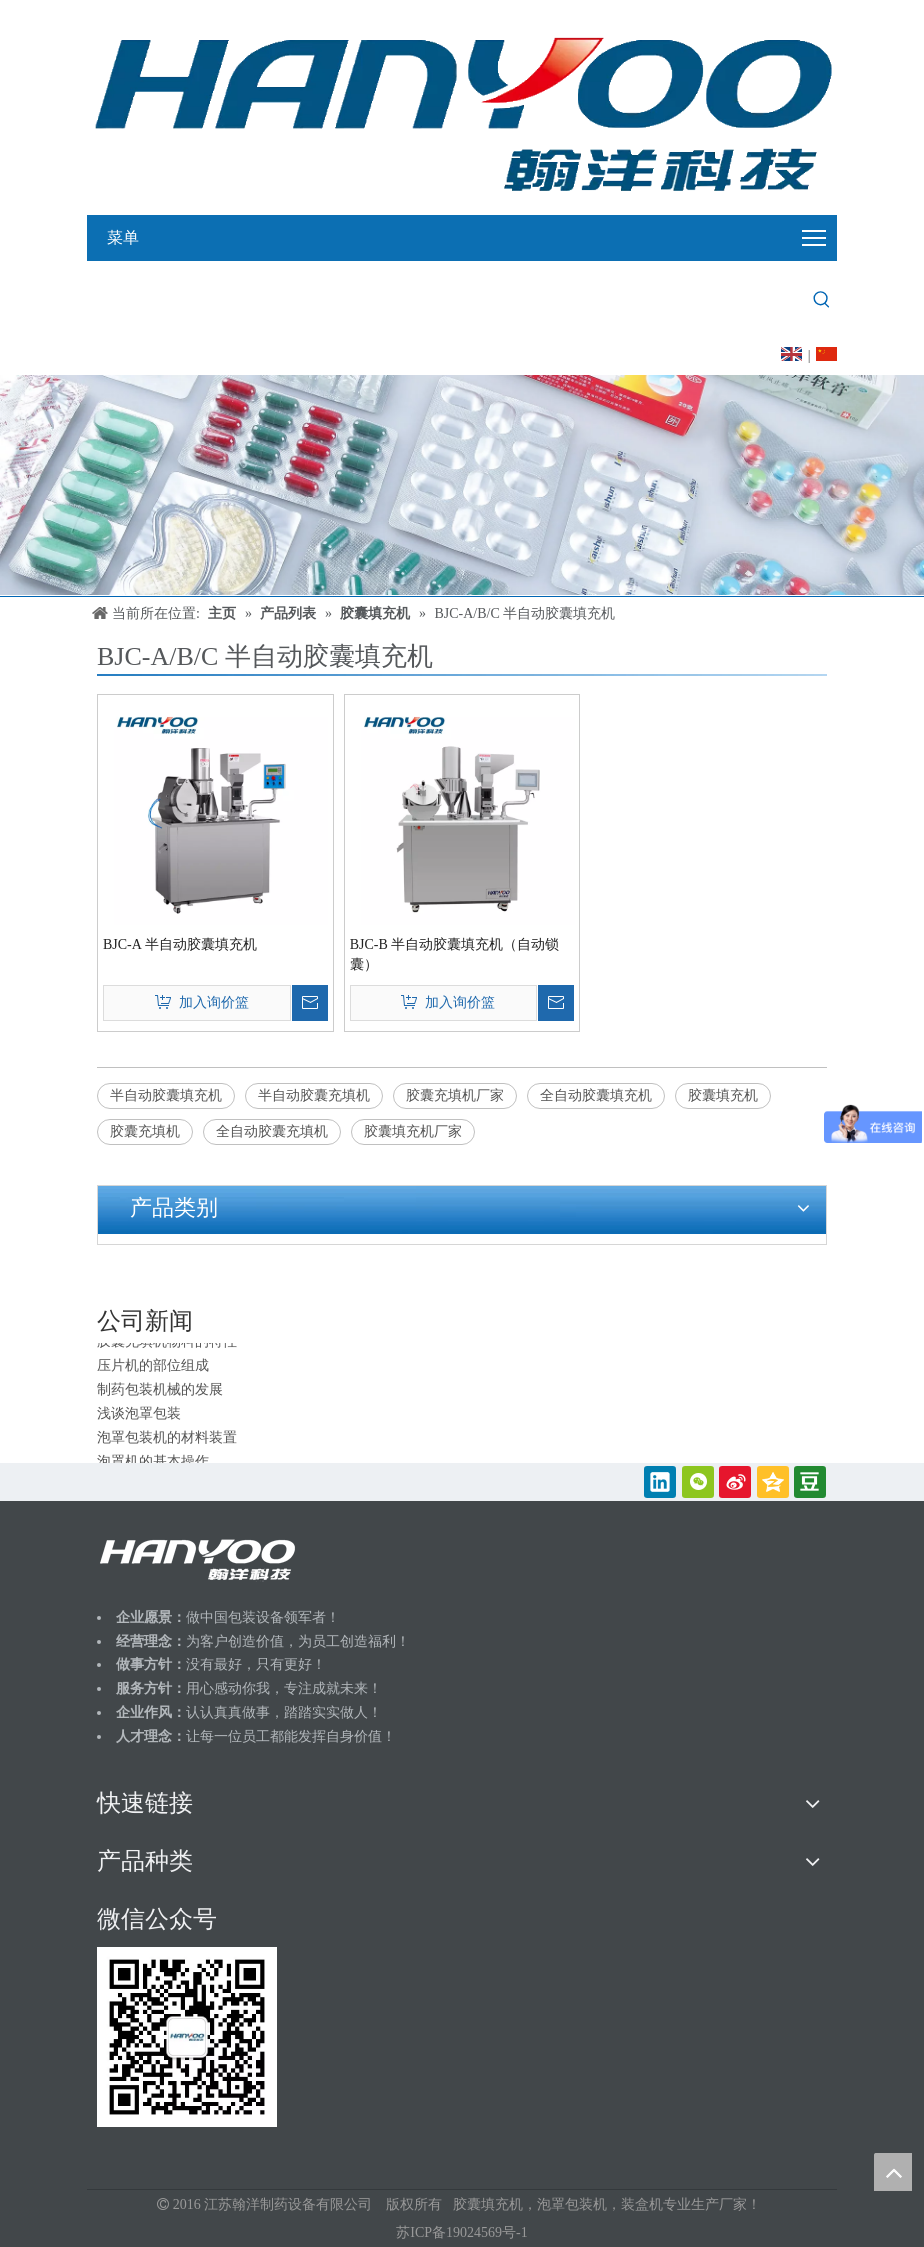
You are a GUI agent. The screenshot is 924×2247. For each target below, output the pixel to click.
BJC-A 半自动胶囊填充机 (180, 944)
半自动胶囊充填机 (314, 1095)
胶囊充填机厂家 (455, 1095)
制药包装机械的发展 (160, 1392)
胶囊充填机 (145, 1131)
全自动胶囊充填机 (272, 1131)
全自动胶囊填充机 (596, 1095)
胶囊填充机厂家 (413, 1131)
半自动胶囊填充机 (166, 1095)
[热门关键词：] (822, 300)
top (893, 2172)
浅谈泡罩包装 (139, 1416)
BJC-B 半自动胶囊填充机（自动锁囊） (455, 954)
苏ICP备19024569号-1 (461, 2232)
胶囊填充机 (723, 1095)
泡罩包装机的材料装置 (167, 1440)
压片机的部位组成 (153, 1368)
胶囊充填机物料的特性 (167, 1344)
